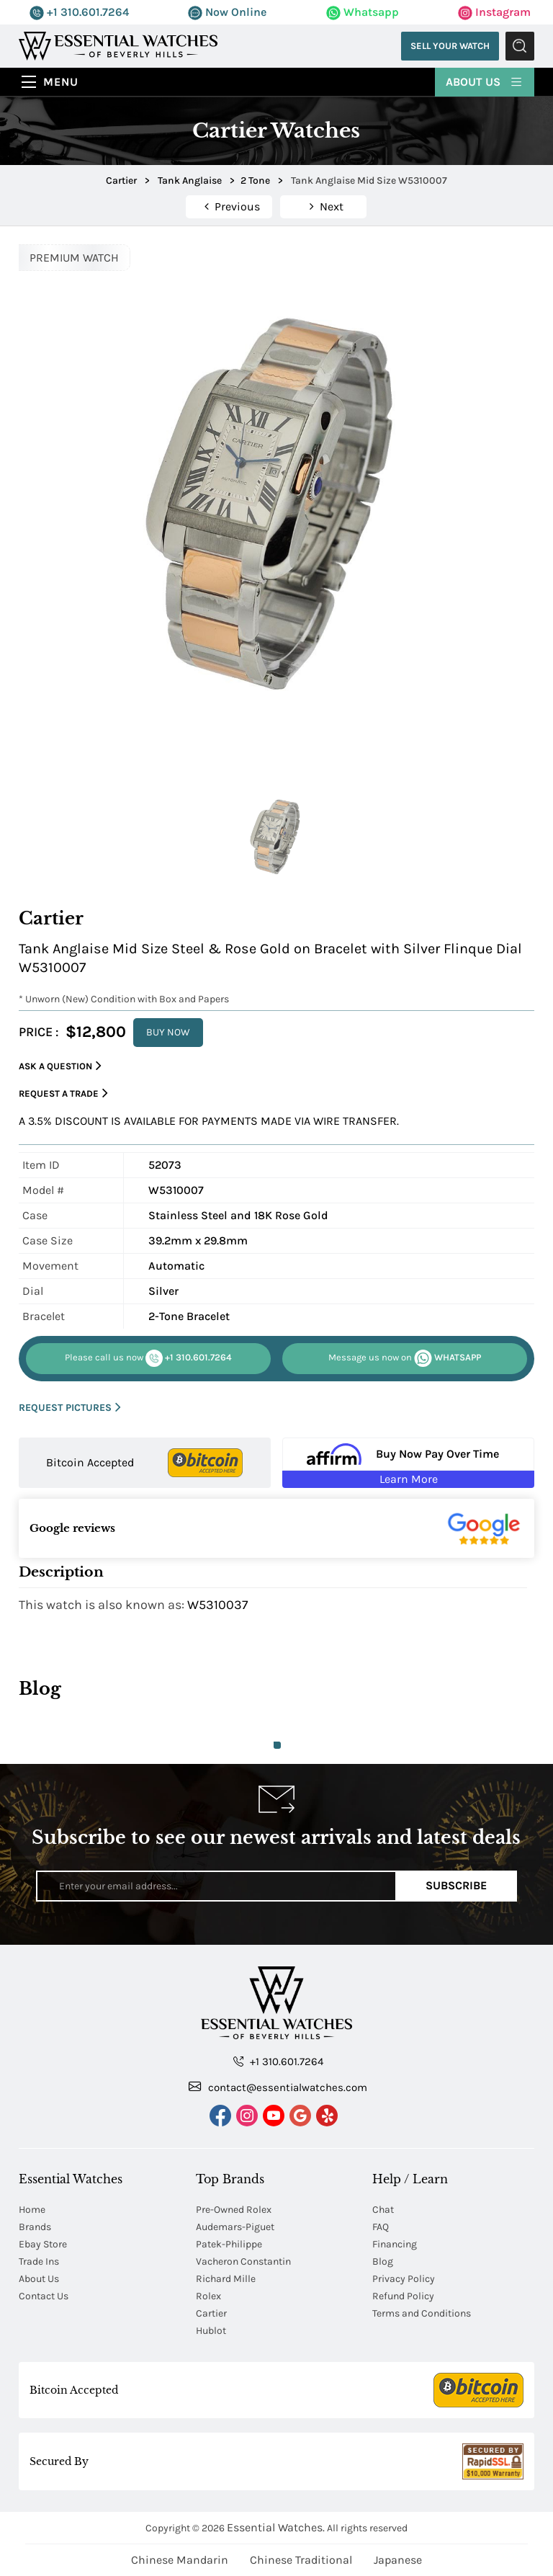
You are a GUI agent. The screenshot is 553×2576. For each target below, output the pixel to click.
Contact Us (43, 2296)
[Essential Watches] (118, 45)
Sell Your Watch (449, 45)
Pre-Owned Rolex (233, 2209)
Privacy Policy (403, 2279)
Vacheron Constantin (243, 2261)
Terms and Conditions (421, 2313)
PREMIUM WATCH (74, 257)
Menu (60, 82)
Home (32, 2209)
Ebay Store (43, 2244)
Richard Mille (226, 2279)
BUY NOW (168, 1032)
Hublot (211, 2331)
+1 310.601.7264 (79, 12)
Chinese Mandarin (179, 2560)
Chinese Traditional (301, 2560)
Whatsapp (362, 12)
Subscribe (456, 1885)
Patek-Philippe (229, 2244)
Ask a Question (60, 1066)
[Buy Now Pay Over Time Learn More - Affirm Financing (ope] (408, 1463)
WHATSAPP (404, 1358)
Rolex (208, 2296)
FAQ (380, 2227)
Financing (394, 2244)
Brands (35, 2227)
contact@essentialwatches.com (278, 2087)
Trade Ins (39, 2261)
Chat (383, 2209)
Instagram (494, 12)
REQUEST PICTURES (70, 1408)
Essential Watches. (276, 2527)
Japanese (398, 2560)
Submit (519, 46)
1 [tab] (277, 1745)
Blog (382, 2261)
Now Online (227, 12)
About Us (484, 81)
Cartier (211, 2313)
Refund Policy (403, 2296)
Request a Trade (63, 1093)
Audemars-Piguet (235, 2227)
